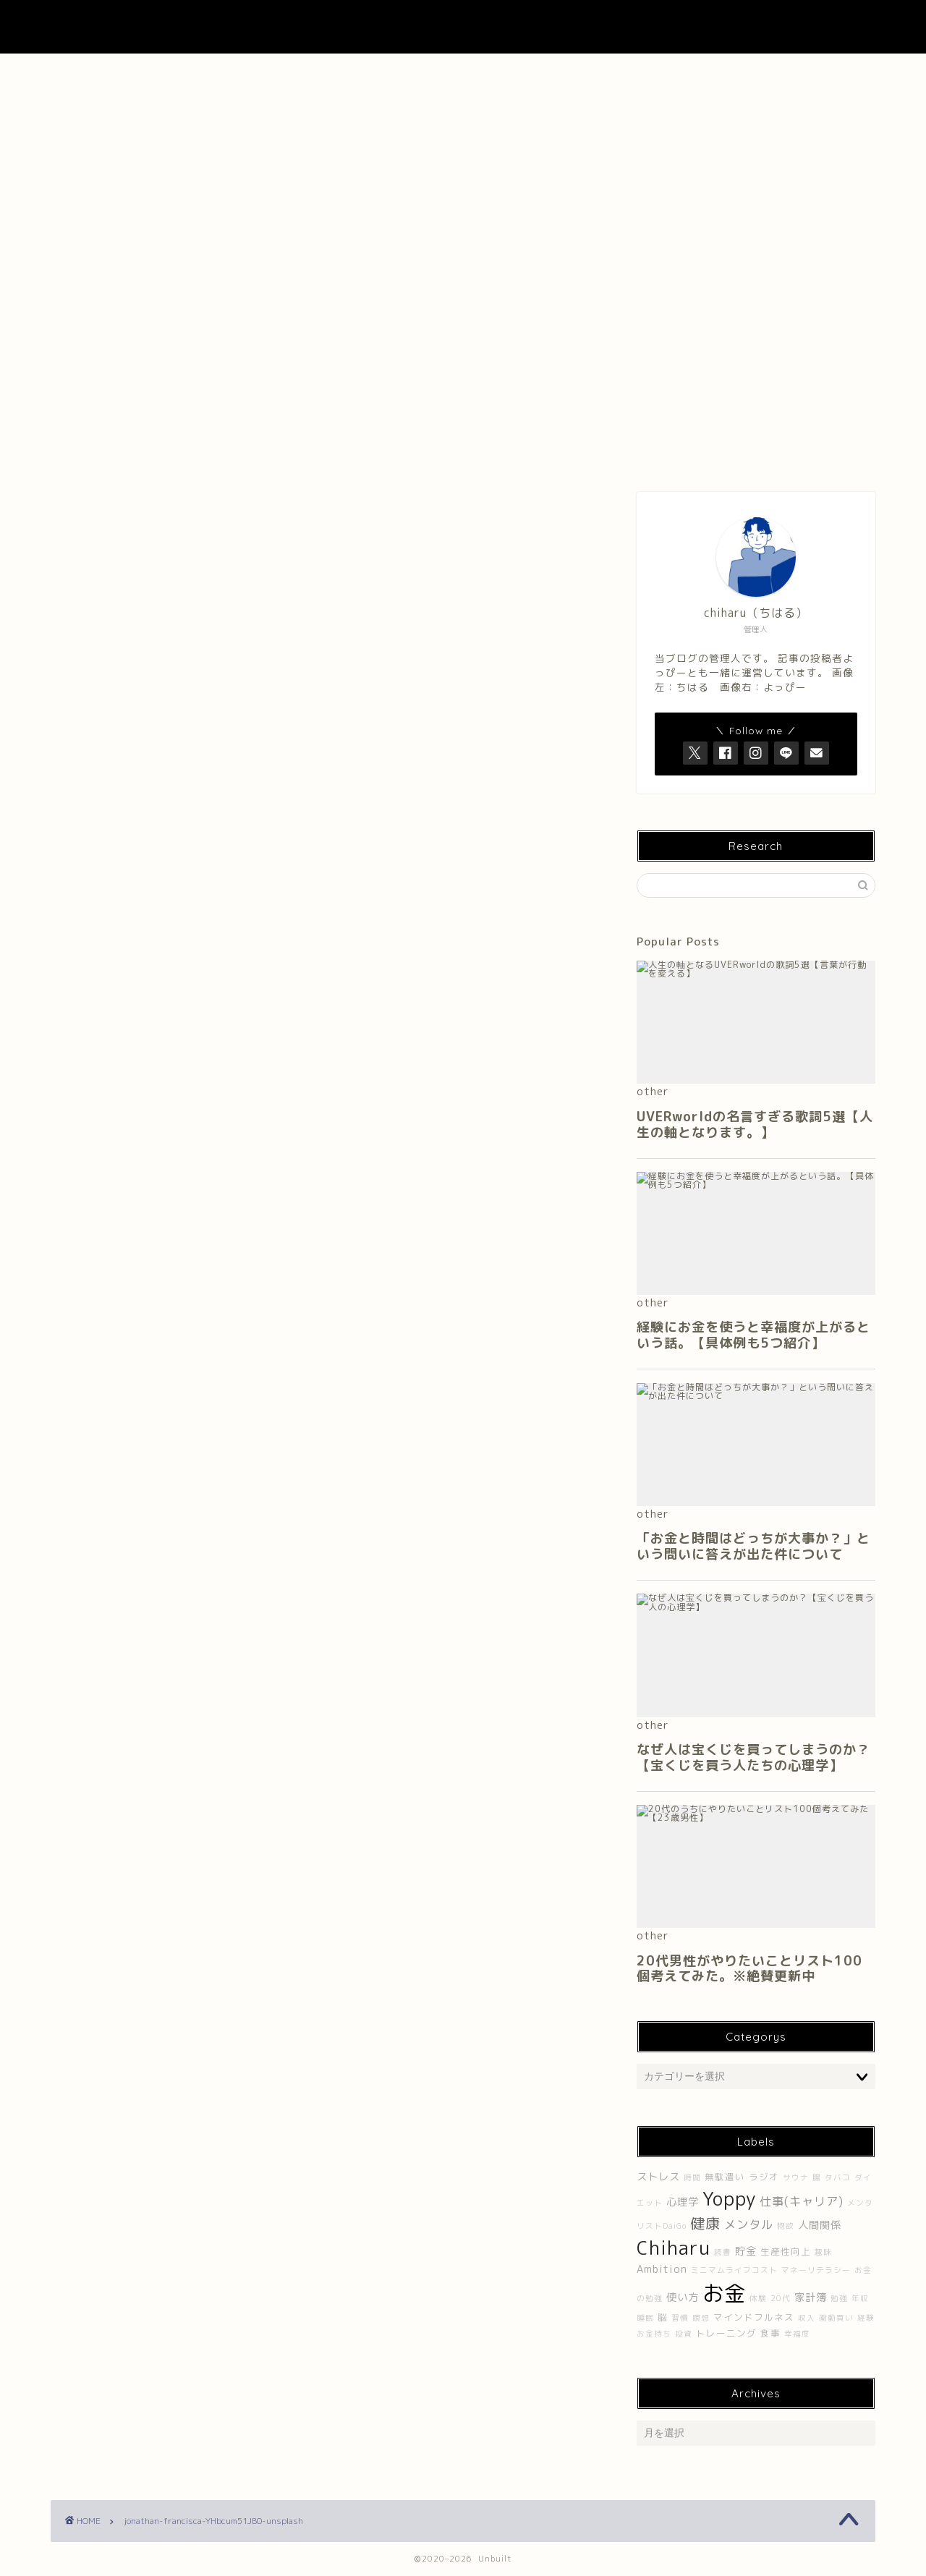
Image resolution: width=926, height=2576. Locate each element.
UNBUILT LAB (463, 26)
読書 (722, 2252)
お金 (724, 2293)
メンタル (748, 2224)
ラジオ (764, 2177)
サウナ (796, 2177)
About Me (296, 72)
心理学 (682, 2202)
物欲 (785, 2226)
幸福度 (797, 2334)
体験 (758, 2298)
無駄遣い (725, 2177)
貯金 (746, 2251)
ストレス (658, 2176)
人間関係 (819, 2225)
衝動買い (836, 2318)
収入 (806, 2318)
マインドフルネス (753, 2317)
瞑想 (701, 2318)
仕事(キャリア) (802, 2201)
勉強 (839, 2298)
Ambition (662, 2269)
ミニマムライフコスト (734, 2270)
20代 (780, 2298)
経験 (866, 2318)
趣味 (823, 2252)
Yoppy (729, 2198)
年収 (860, 2298)
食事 (770, 2333)
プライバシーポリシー (793, 72)
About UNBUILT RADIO (462, 72)
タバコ (838, 2177)
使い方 (682, 2297)
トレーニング (726, 2333)
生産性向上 (785, 2251)
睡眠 (645, 2318)
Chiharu (673, 2248)
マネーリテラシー (816, 2270)
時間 (692, 2177)
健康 (705, 2223)
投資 (683, 2334)
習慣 (680, 2318)
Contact (628, 72)
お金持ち (654, 2334)
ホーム (132, 72)
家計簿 (810, 2297)
